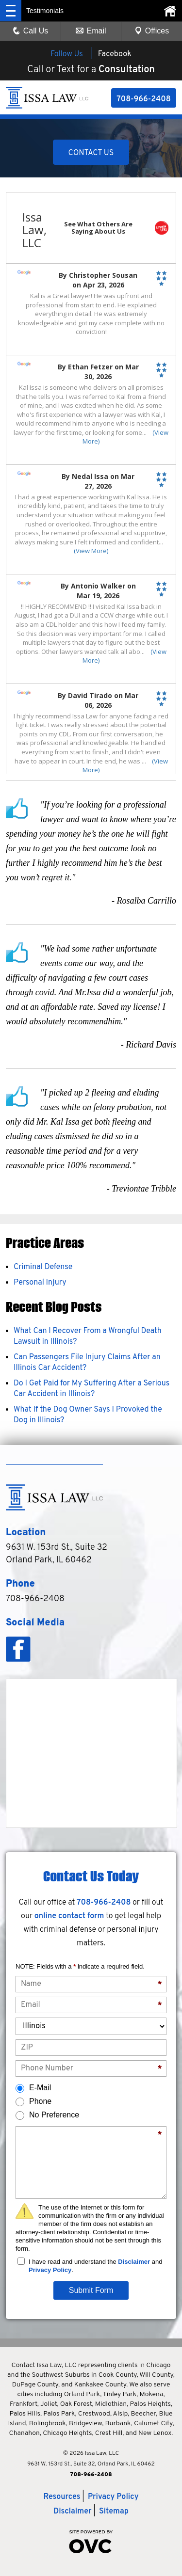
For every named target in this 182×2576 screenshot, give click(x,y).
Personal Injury (40, 1283)
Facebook (115, 54)
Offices (151, 31)
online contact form (69, 1916)
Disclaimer (134, 2261)
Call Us (31, 31)
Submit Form (91, 2290)
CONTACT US (91, 153)
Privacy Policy (50, 2270)
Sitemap (114, 2511)
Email (91, 31)
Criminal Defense (43, 1267)
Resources (61, 2497)
